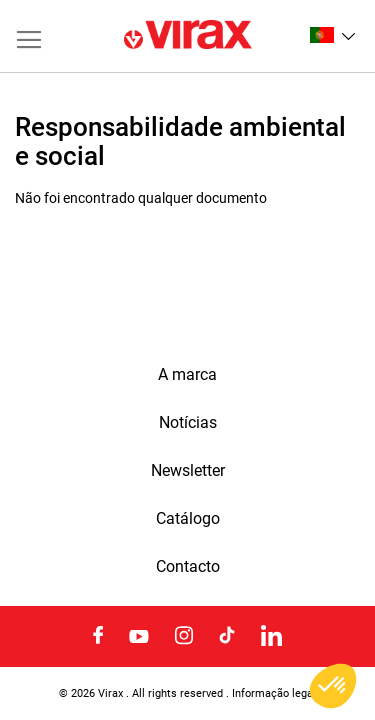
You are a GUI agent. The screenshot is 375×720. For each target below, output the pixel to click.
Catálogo (188, 519)
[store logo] (188, 36)
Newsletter (188, 471)
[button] (332, 35)
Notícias (188, 423)
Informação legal (274, 693)
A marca (187, 375)
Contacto (188, 567)
